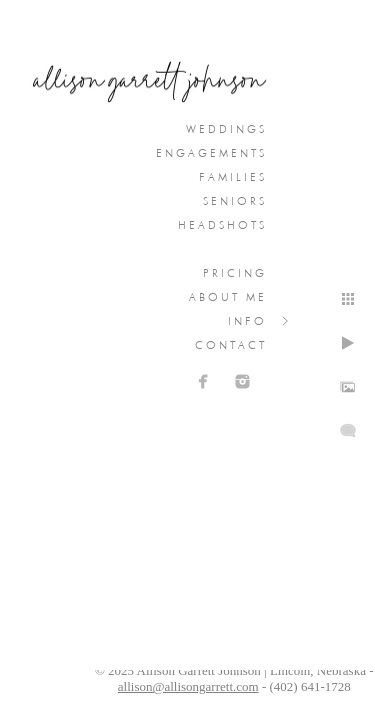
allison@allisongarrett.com (188, 686)
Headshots (222, 225)
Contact (231, 345)
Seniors (235, 201)
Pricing (235, 273)
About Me (228, 297)
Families (233, 177)
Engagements (211, 153)
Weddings (226, 129)
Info (247, 321)
